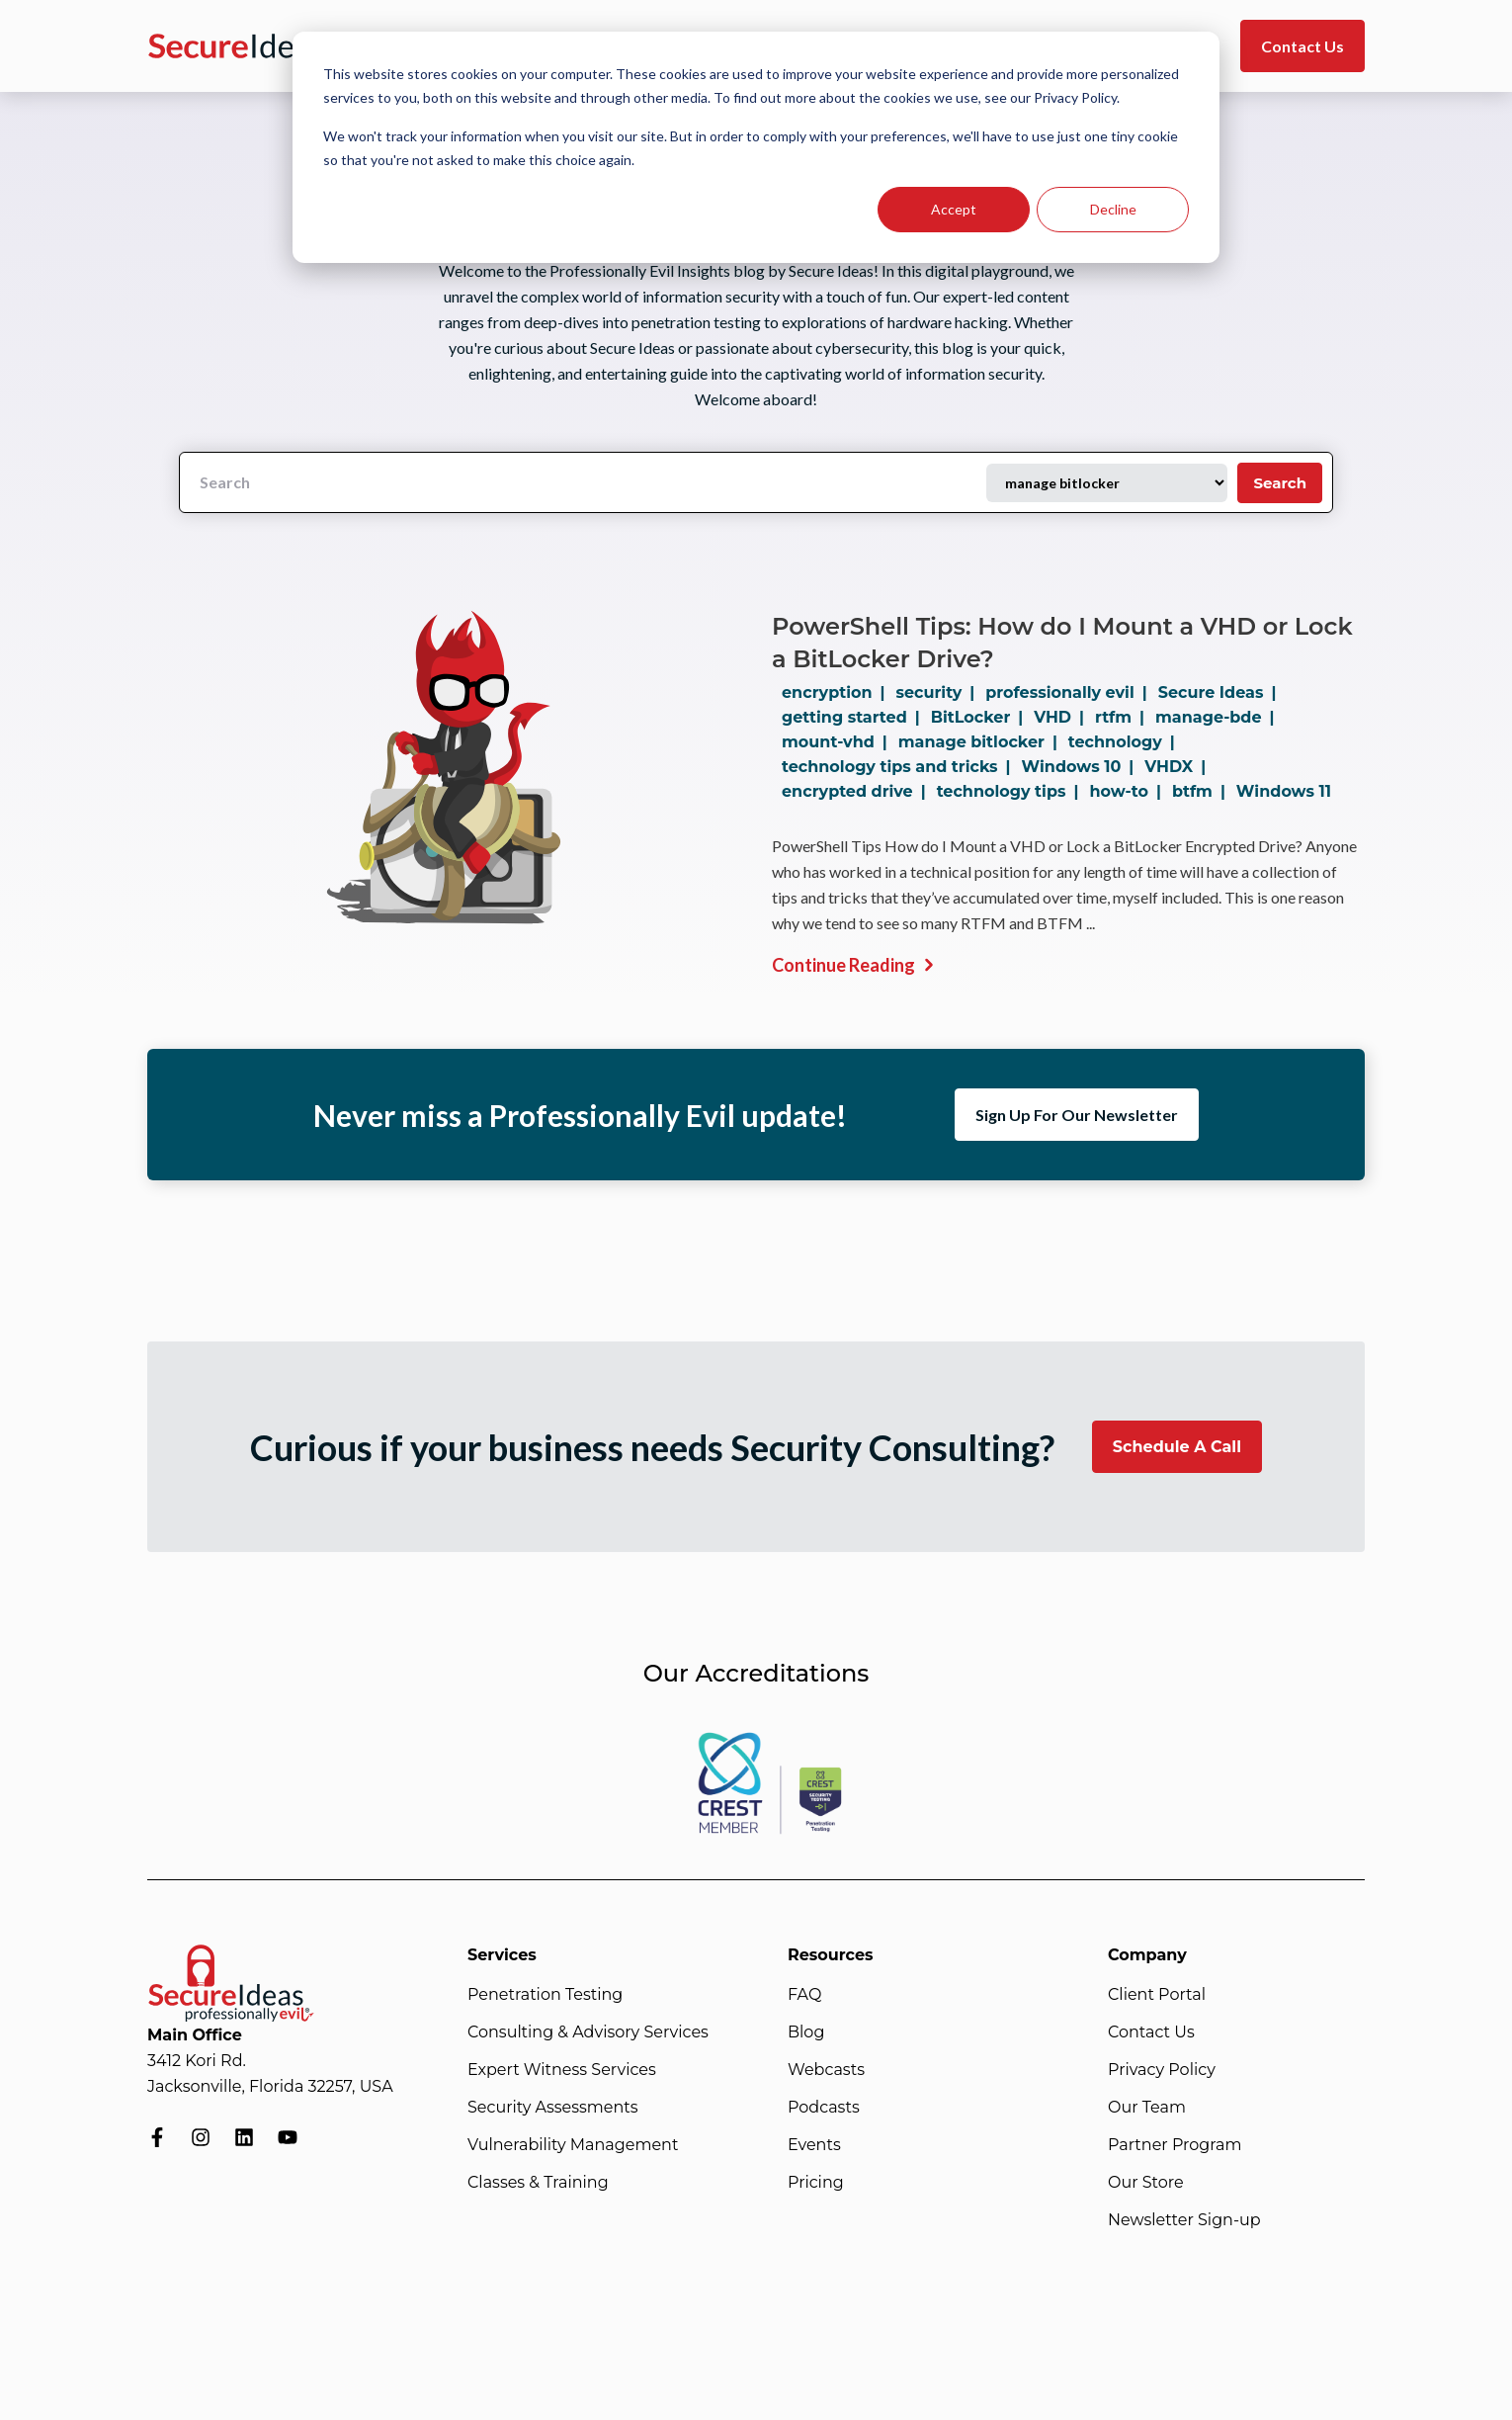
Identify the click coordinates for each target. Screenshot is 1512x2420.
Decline (1113, 209)
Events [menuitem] (814, 2144)
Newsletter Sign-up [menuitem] (1184, 2219)
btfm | (1202, 791)
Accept (953, 209)
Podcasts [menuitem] (824, 2107)
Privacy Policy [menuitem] (1162, 2069)
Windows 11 (1283, 791)
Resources (831, 1954)
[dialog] (756, 147)
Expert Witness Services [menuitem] (561, 2069)
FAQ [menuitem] (804, 1994)
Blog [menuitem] (806, 2032)
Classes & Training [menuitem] (538, 2182)
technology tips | (1012, 791)
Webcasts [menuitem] (826, 2069)
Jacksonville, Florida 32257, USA (270, 2086)
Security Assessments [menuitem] (552, 2107)
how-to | (1129, 791)
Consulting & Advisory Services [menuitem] (588, 2032)
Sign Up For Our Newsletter (1076, 1114)
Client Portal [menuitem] (1157, 1994)
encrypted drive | (858, 791)
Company (1147, 1954)
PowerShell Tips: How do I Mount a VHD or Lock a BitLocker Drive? (1062, 642)
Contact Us (1302, 46)
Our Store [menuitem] (1146, 2182)
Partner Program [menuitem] (1174, 2144)
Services (502, 1954)
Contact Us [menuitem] (1151, 2032)
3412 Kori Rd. (196, 2060)
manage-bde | (1218, 717)
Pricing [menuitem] (816, 2182)
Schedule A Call (1177, 1446)
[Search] (583, 482)
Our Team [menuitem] (1147, 2107)
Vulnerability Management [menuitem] (572, 2144)
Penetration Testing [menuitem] (545, 1994)
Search (1279, 483)
